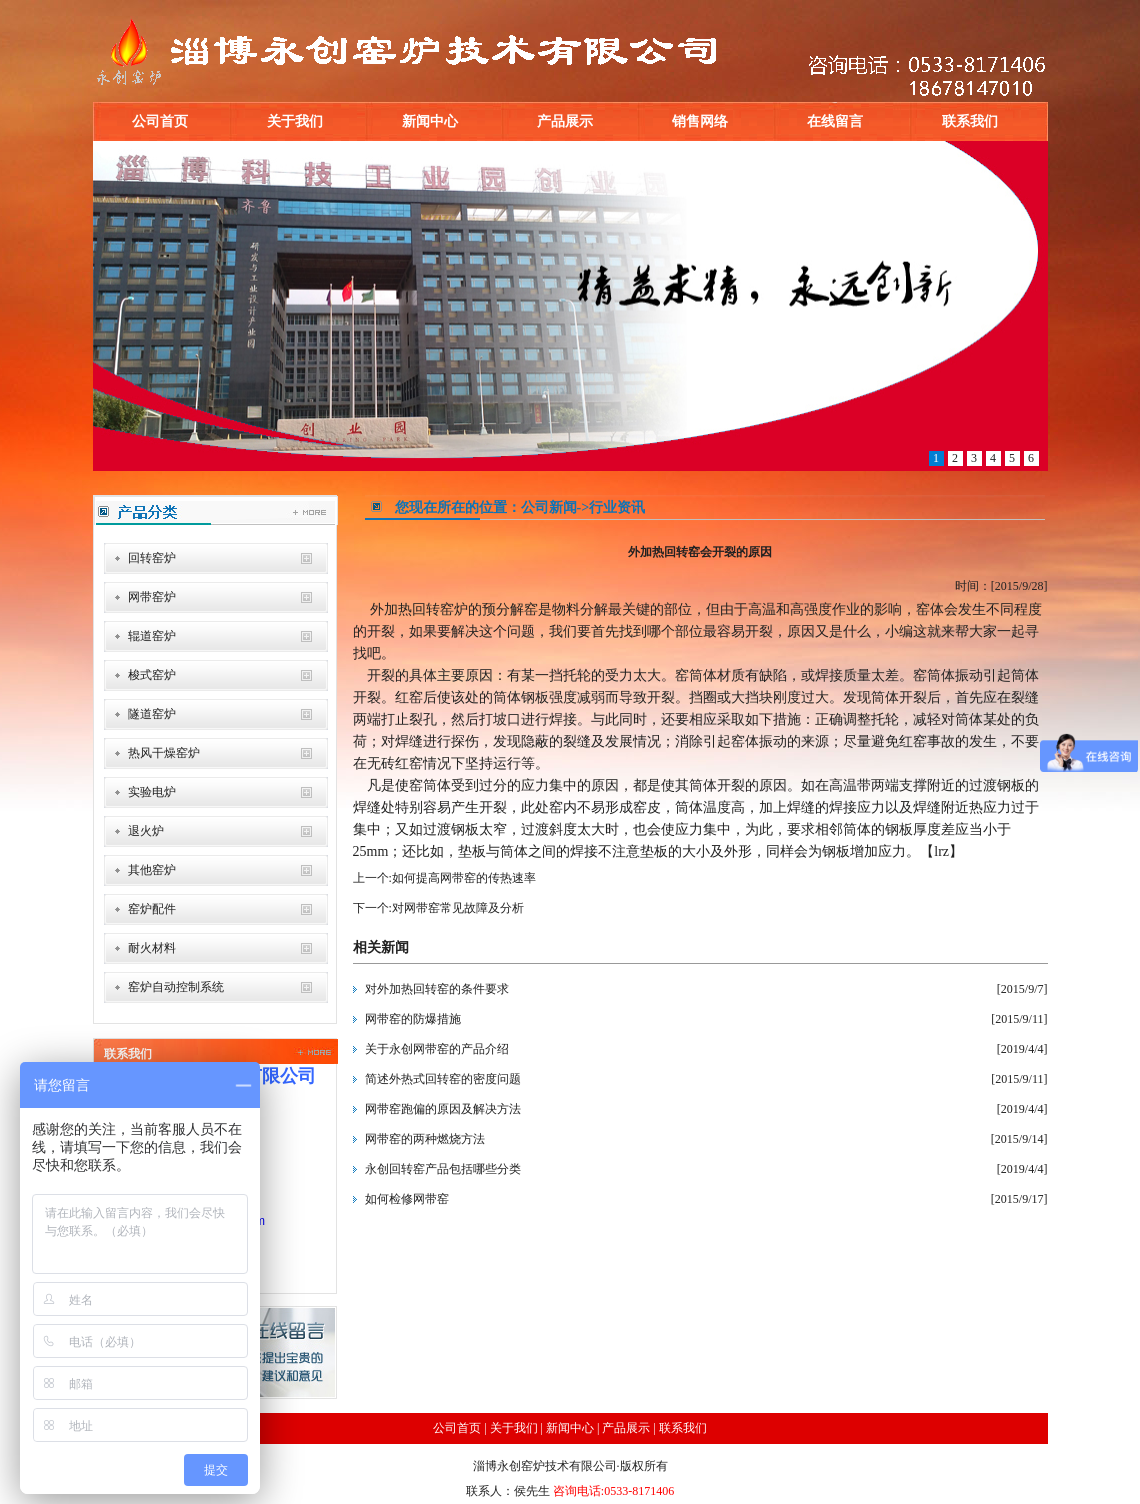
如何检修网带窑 (407, 1199)
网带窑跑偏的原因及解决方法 (443, 1109)
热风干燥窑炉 (164, 753)
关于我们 (295, 121)
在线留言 (835, 121)
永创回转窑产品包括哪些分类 (443, 1169)
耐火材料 (152, 948)
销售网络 (700, 121)
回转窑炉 (152, 558)
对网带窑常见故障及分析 (458, 908)
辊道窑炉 (152, 636)
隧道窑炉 (152, 714)
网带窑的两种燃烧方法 (425, 1139)
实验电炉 (152, 792)
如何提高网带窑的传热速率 (464, 878)
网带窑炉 (152, 597)
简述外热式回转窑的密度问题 (443, 1079)
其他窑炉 (152, 870)
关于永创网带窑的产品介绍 (437, 1049)
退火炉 (146, 831)
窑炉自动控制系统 (176, 987)
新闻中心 (430, 121)
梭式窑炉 (152, 675)
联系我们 (970, 121)
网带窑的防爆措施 (413, 1019)
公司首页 (160, 121)
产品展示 (565, 121)
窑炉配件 (152, 909)
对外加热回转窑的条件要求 (437, 989)
